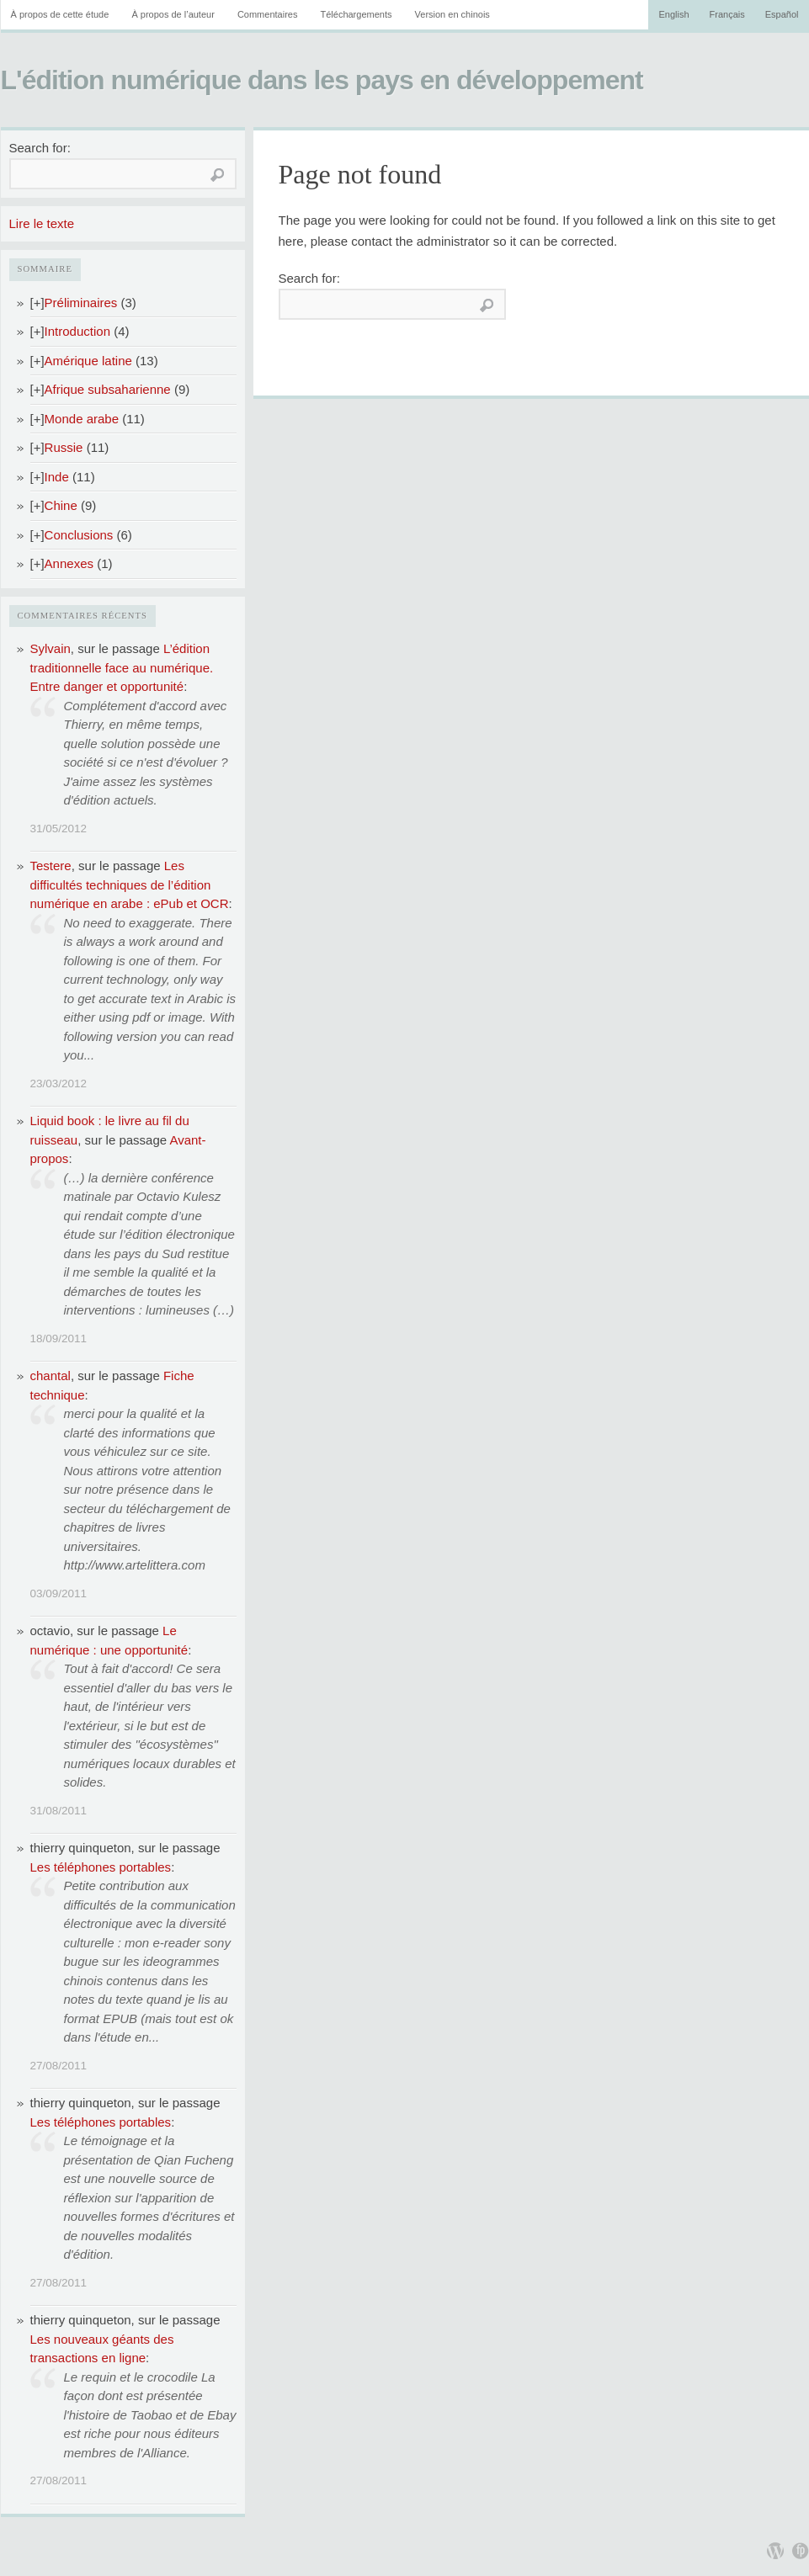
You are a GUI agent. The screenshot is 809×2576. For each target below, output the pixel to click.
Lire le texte (42, 223)
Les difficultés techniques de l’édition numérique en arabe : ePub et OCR (129, 884)
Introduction (77, 331)
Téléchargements (355, 14)
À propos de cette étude (60, 14)
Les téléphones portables (101, 1867)
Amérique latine (88, 360)
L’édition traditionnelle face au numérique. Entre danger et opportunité (122, 667)
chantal (50, 1375)
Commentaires (267, 14)
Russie (64, 447)
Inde (57, 477)
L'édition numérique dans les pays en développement (322, 80)
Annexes (69, 563)
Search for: (40, 148)
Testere (51, 865)
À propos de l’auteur (172, 14)
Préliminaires (81, 302)
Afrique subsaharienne (108, 389)
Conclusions (79, 535)
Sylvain (50, 648)
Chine (61, 505)
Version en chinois (452, 14)
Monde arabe (82, 419)
